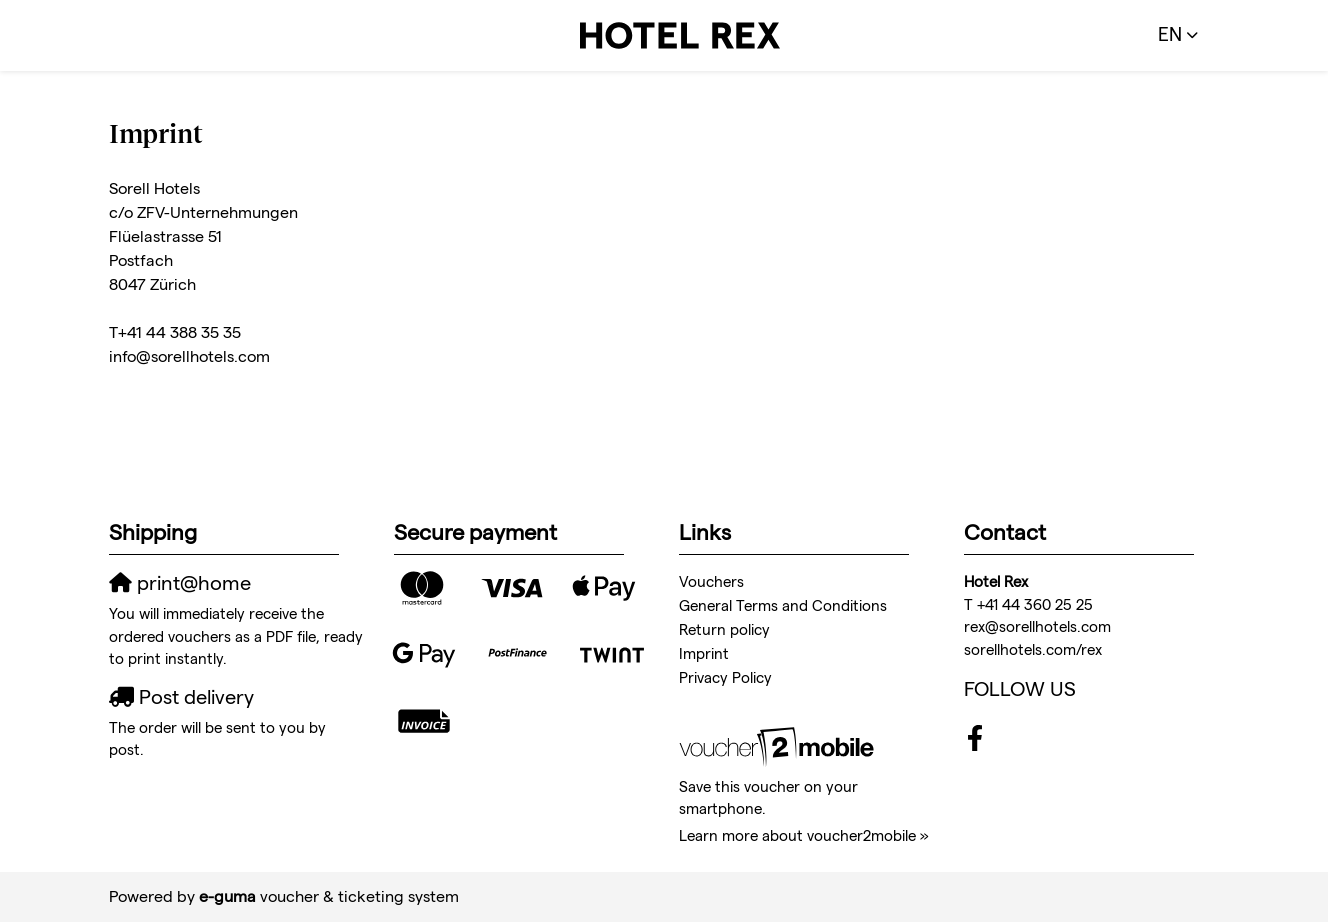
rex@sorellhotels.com (1037, 626)
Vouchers (711, 581)
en (1170, 34)
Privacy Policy (725, 677)
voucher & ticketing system (329, 896)
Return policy (724, 629)
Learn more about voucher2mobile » (804, 835)
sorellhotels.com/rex (1033, 649)
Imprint (704, 653)
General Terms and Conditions (783, 605)
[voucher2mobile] (779, 746)
